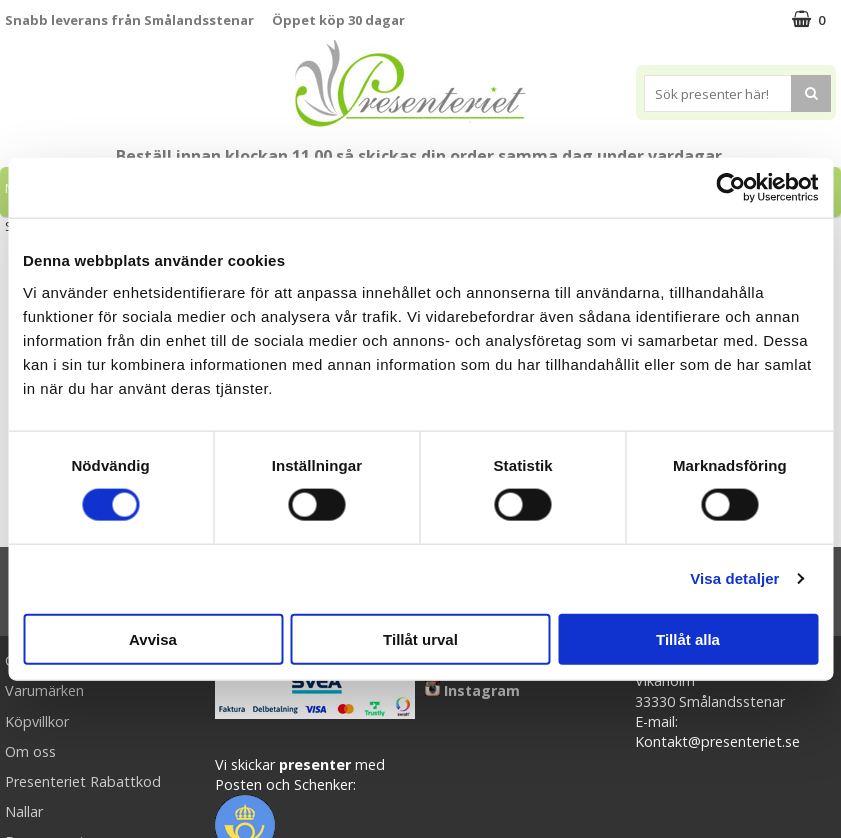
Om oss (30, 751)
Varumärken (44, 690)
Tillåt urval (420, 638)
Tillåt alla (688, 638)
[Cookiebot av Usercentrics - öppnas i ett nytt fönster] (730, 188)
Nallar (24, 811)
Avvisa (153, 638)
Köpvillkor (37, 721)
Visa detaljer (734, 578)
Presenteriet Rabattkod (83, 781)
